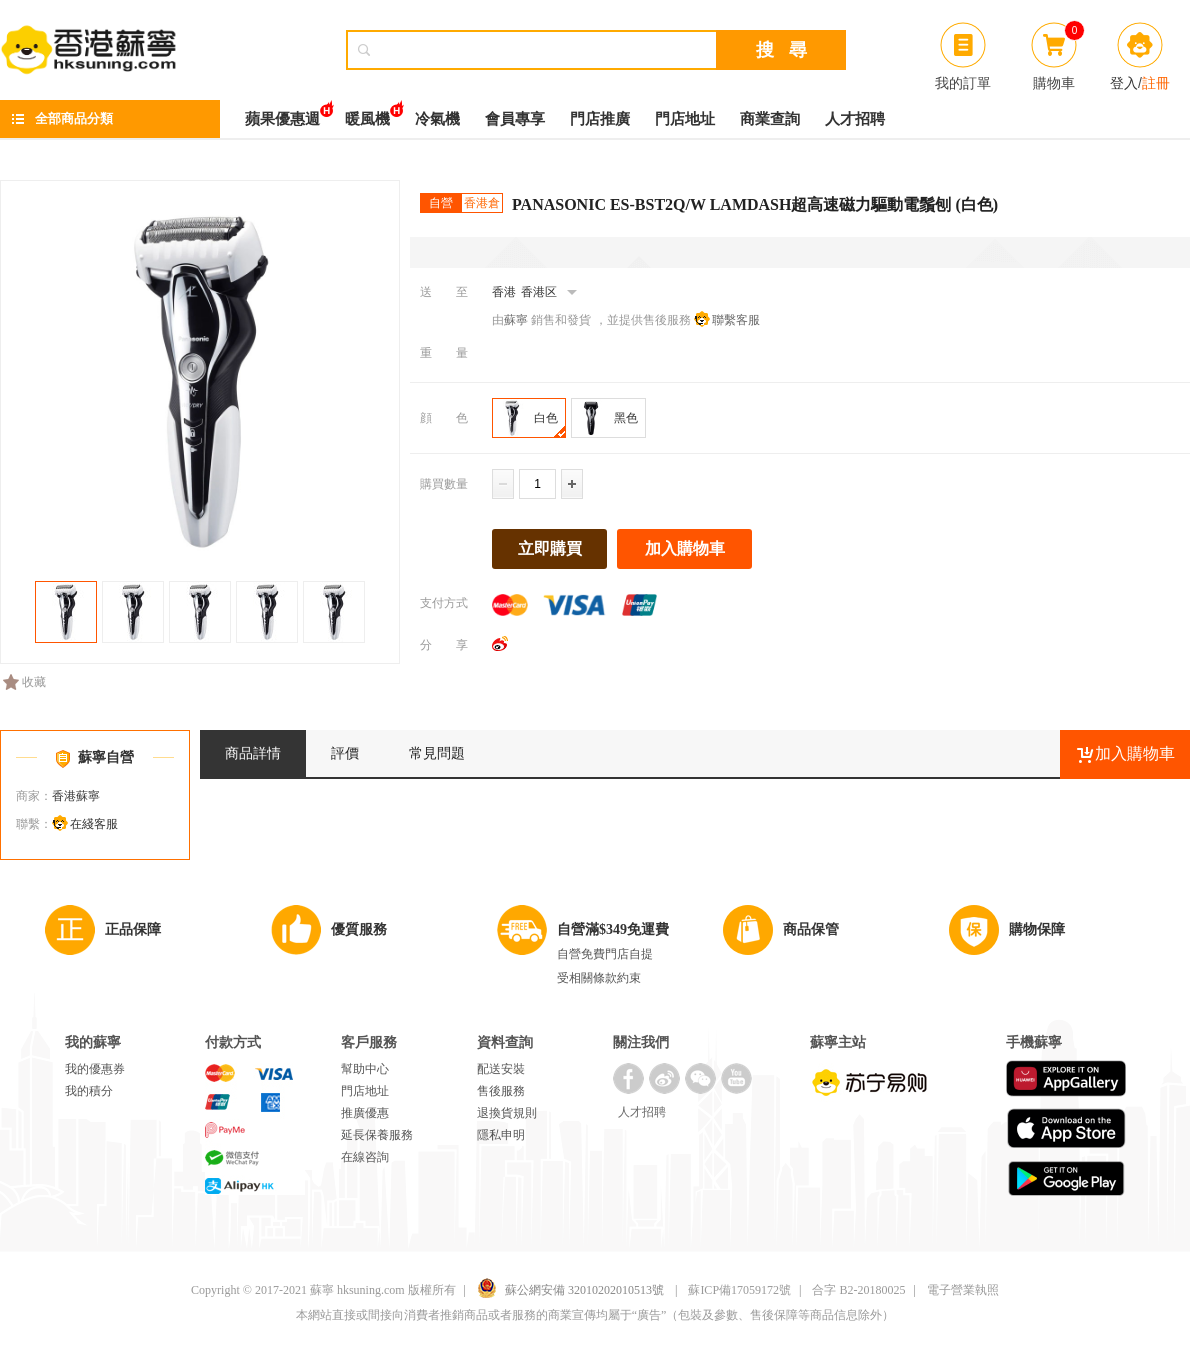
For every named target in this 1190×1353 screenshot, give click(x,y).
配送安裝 (501, 1069)
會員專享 (515, 119)
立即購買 (550, 548)
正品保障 (133, 929)
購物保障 (1037, 929)
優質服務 (359, 929)
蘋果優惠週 (282, 113)
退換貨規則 (507, 1113)
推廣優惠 (365, 1113)
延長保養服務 (377, 1135)
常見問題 (437, 753)
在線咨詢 (365, 1157)
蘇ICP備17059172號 (739, 1290)
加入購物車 (685, 548)
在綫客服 (94, 824)
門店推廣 (600, 119)
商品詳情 (253, 753)
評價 (345, 753)
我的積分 (89, 1091)
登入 (1124, 83)
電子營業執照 (963, 1290)
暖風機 (367, 113)
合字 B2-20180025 (858, 1290)
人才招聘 (855, 119)
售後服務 (501, 1091)
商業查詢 (770, 119)
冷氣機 (437, 119)
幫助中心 (365, 1069)
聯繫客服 (736, 320)
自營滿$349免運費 (613, 929)
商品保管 (811, 929)
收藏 (24, 682)
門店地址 (685, 119)
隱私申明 (501, 1135)
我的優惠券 (95, 1069)
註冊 (1156, 83)
